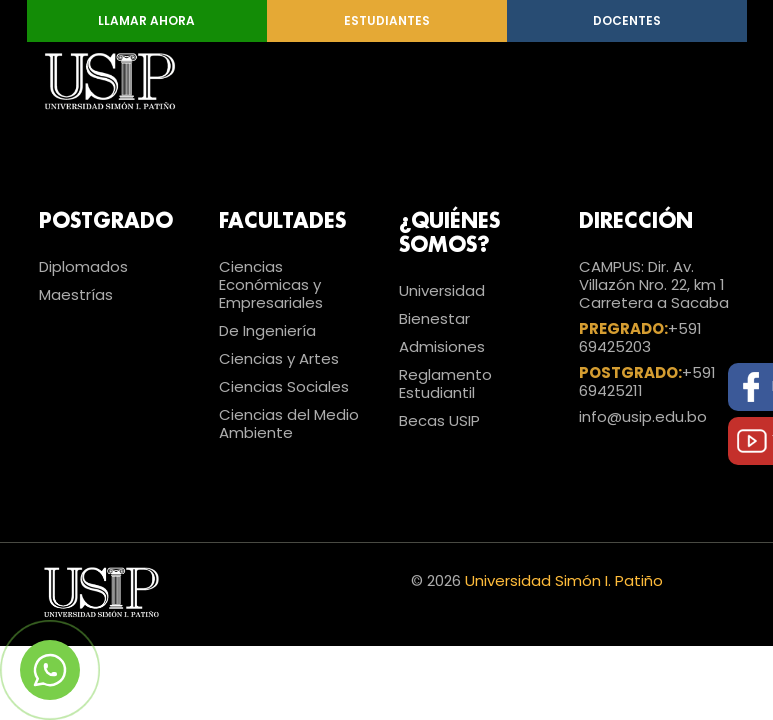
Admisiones (442, 346)
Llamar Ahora (146, 20)
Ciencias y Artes (279, 358)
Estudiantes (387, 20)
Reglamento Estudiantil (445, 383)
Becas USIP (439, 420)
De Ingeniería (267, 330)
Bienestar (434, 318)
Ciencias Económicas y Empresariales (271, 284)
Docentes (627, 20)
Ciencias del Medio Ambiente (289, 423)
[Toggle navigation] (707, 81)
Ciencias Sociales (284, 386)
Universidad (442, 290)
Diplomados (83, 266)
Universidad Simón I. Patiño (564, 580)
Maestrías (76, 294)
